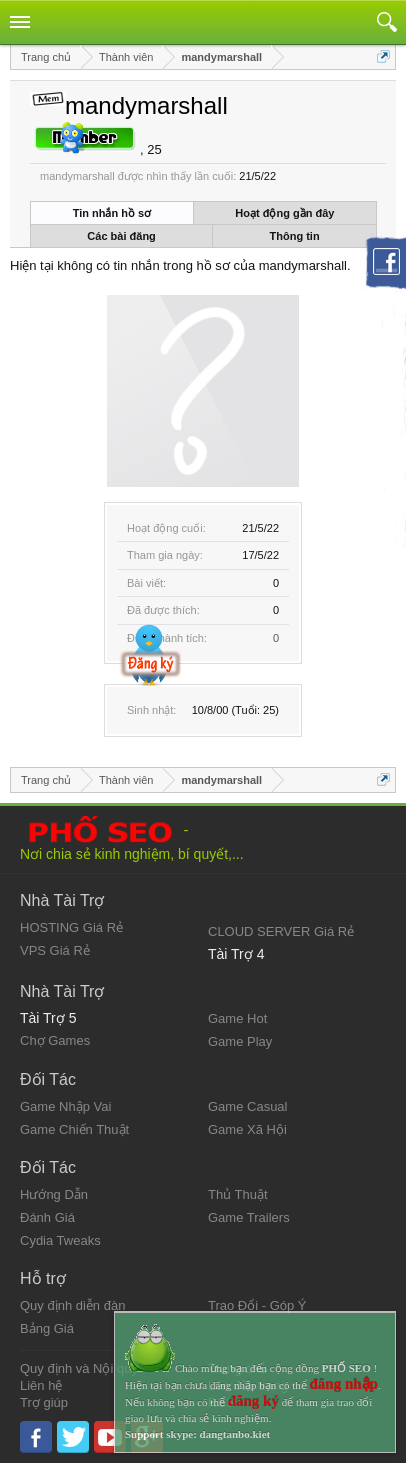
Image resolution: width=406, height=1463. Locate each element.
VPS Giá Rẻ (55, 950)
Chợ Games (55, 1040)
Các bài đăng (121, 236)
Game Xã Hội (247, 1129)
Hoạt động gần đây (284, 213)
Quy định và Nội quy (79, 1368)
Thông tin (295, 236)
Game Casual (247, 1106)
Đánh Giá (47, 1217)
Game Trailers (249, 1217)
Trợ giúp (44, 1402)
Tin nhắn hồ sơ (112, 213)
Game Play (240, 1041)
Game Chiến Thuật (74, 1129)
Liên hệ (41, 1385)
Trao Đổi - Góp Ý (257, 1305)
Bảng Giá (47, 1328)
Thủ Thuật (238, 1194)
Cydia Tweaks (60, 1240)
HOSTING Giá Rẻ (71, 927)
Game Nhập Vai (65, 1106)
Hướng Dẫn (54, 1194)
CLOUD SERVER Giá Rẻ (281, 931)
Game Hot (237, 1018)
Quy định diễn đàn (72, 1305)
